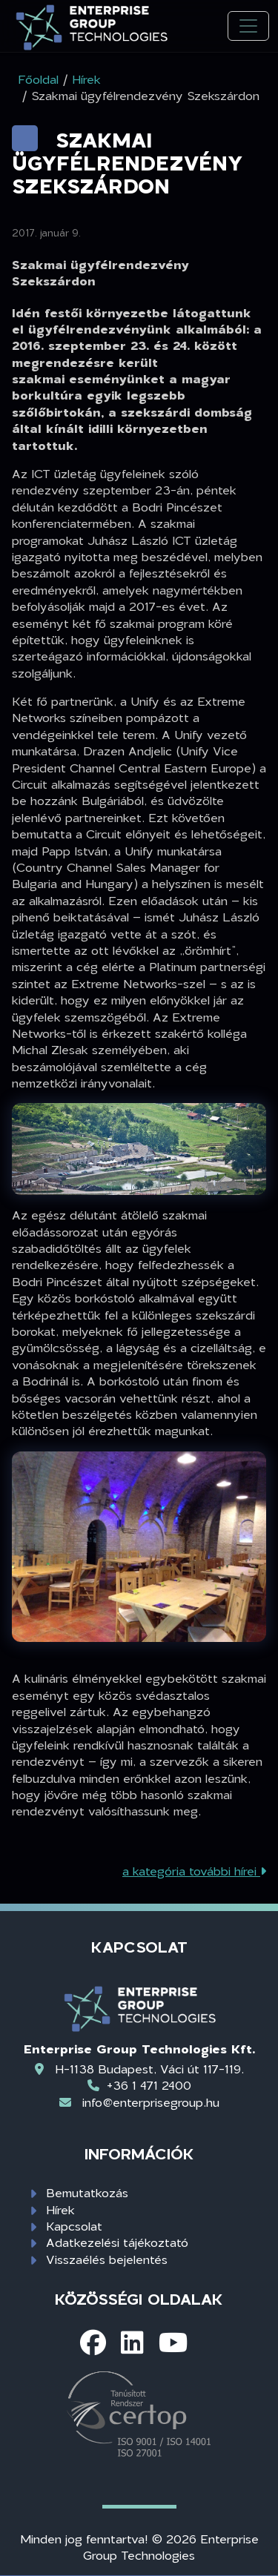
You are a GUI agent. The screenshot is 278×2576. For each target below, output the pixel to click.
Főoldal (38, 79)
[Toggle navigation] (248, 26)
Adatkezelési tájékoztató (117, 2242)
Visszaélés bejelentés (107, 2259)
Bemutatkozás (87, 2192)
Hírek (60, 2209)
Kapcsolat (74, 2225)
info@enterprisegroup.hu (150, 2102)
